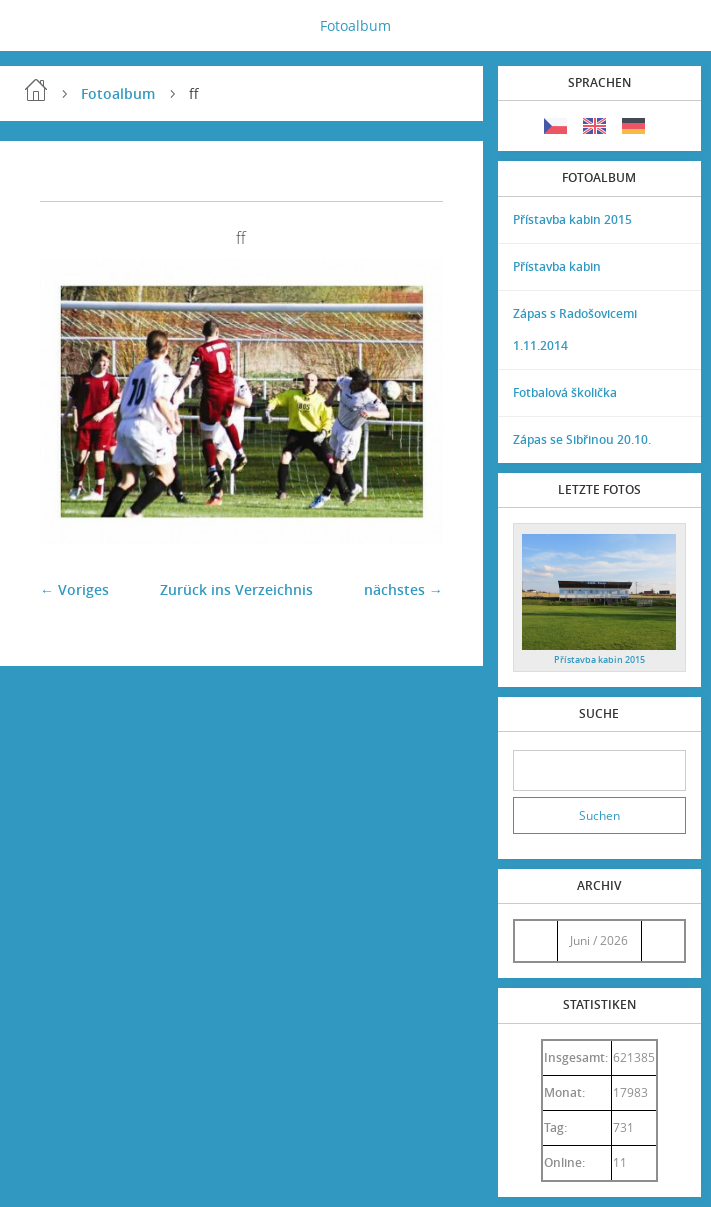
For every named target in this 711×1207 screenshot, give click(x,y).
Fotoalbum (355, 25)
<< (536, 940)
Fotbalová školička (565, 392)
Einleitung (36, 90)
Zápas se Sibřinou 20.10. (582, 439)
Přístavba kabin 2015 (572, 219)
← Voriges (74, 589)
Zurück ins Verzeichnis (236, 589)
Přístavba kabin (557, 266)
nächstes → (403, 589)
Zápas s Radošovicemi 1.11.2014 (575, 329)
